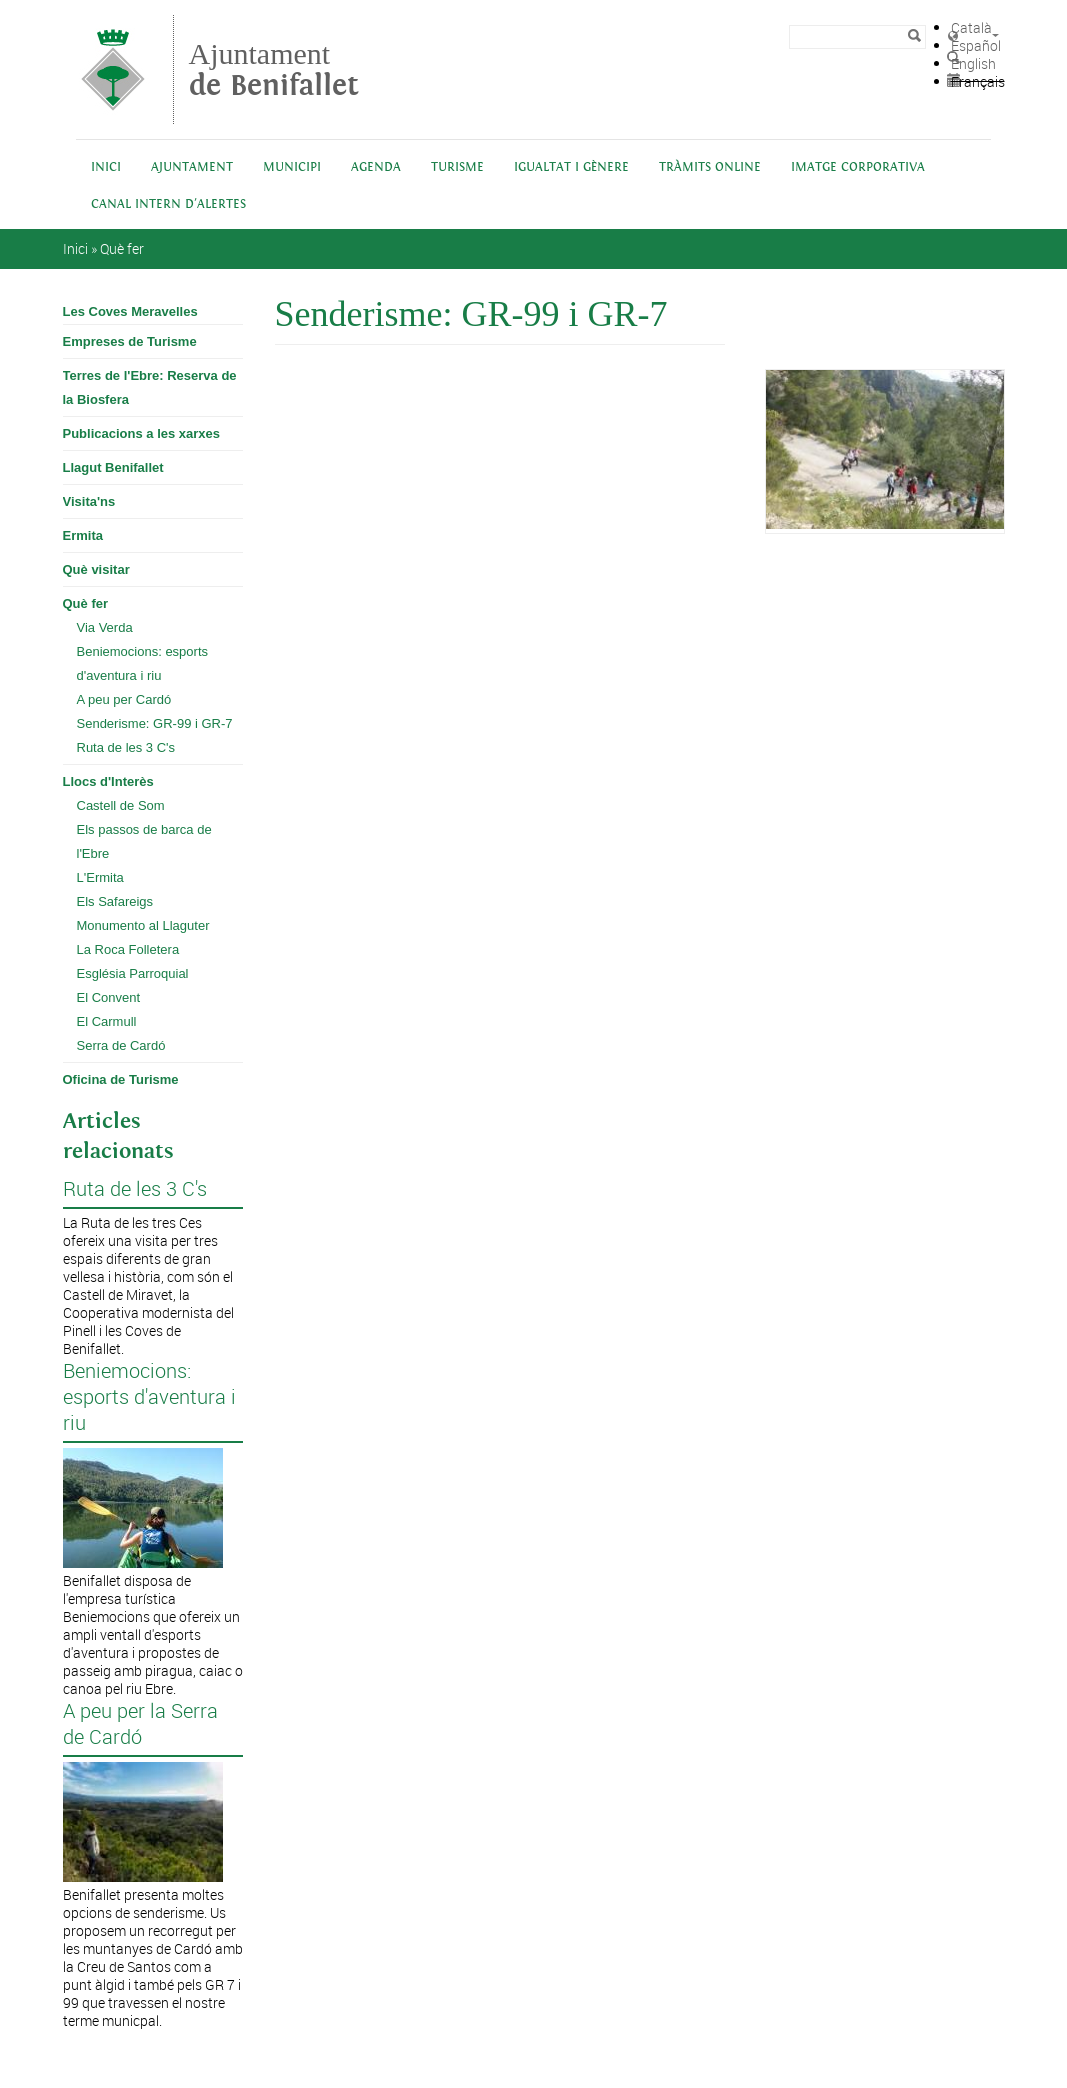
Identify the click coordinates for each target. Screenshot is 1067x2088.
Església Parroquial (133, 973)
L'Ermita (100, 877)
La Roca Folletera (128, 949)
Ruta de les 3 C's (126, 747)
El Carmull (107, 1021)
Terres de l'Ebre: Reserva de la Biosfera (150, 387)
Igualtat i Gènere (571, 167)
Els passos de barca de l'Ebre (144, 841)
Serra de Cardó (121, 1045)
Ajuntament (274, 69)
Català (971, 27)
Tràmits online (710, 167)
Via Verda (105, 627)
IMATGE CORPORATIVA (858, 167)
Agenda (376, 167)
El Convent (109, 997)
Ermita (83, 535)
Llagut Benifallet (113, 467)
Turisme (457, 167)
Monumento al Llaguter (143, 925)
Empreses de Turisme (130, 341)
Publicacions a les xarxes (142, 433)
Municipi (292, 167)
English (973, 63)
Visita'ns (89, 501)
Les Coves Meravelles (130, 311)
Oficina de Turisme (121, 1079)
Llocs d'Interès (108, 781)
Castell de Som (121, 805)
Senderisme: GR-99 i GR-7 (155, 723)
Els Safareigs (115, 901)
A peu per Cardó (124, 699)
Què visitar (96, 569)
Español (976, 45)
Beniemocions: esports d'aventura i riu (143, 663)
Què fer (122, 248)
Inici (106, 167)
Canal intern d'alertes (168, 204)
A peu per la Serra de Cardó (140, 1724)
